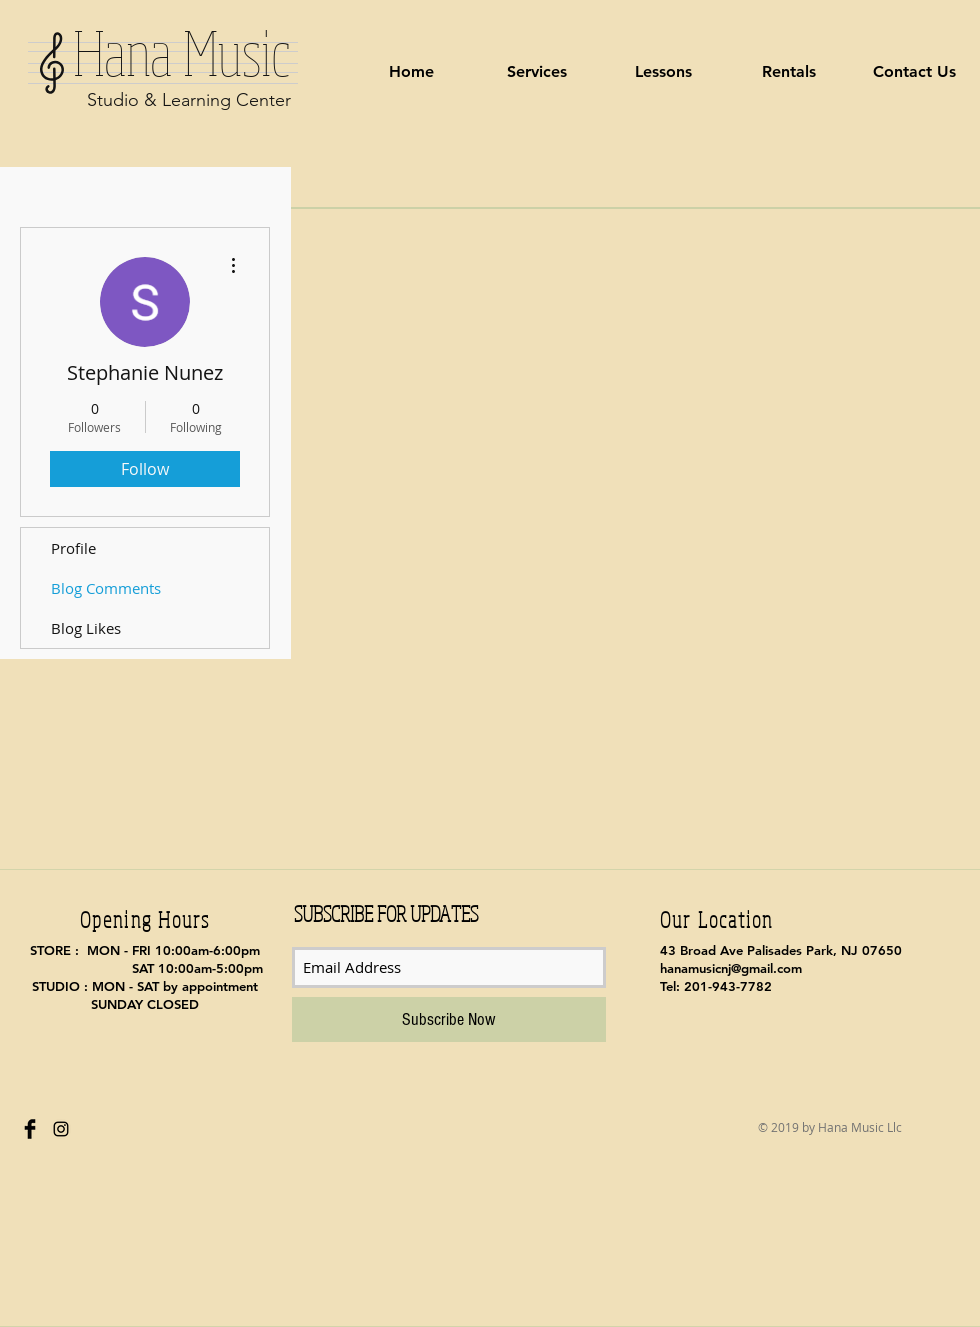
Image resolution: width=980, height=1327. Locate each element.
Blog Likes (86, 628)
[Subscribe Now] (449, 1019)
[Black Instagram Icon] (61, 1129)
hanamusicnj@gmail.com (731, 968)
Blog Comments (106, 588)
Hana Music (165, 52)
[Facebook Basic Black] (30, 1129)
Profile (73, 548)
